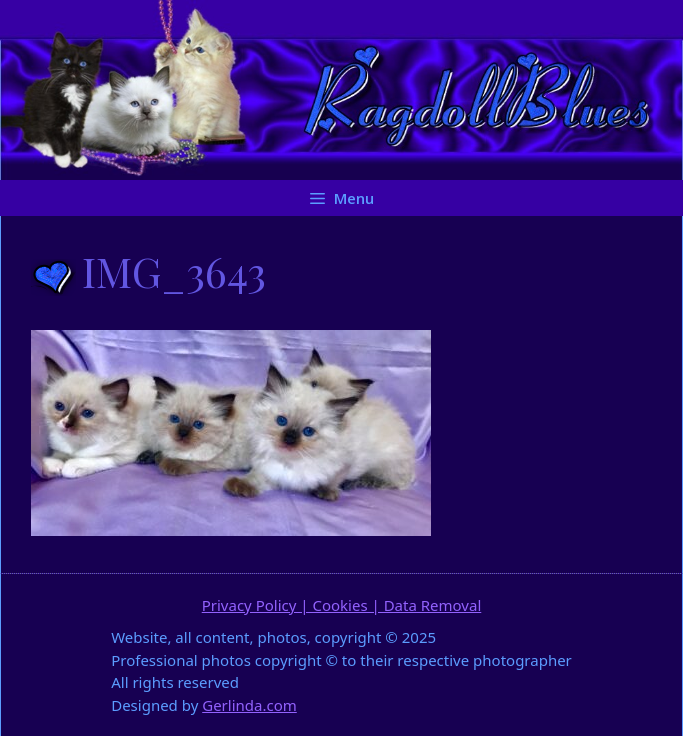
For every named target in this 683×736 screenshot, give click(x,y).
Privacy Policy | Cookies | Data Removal (342, 605)
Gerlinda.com (249, 705)
